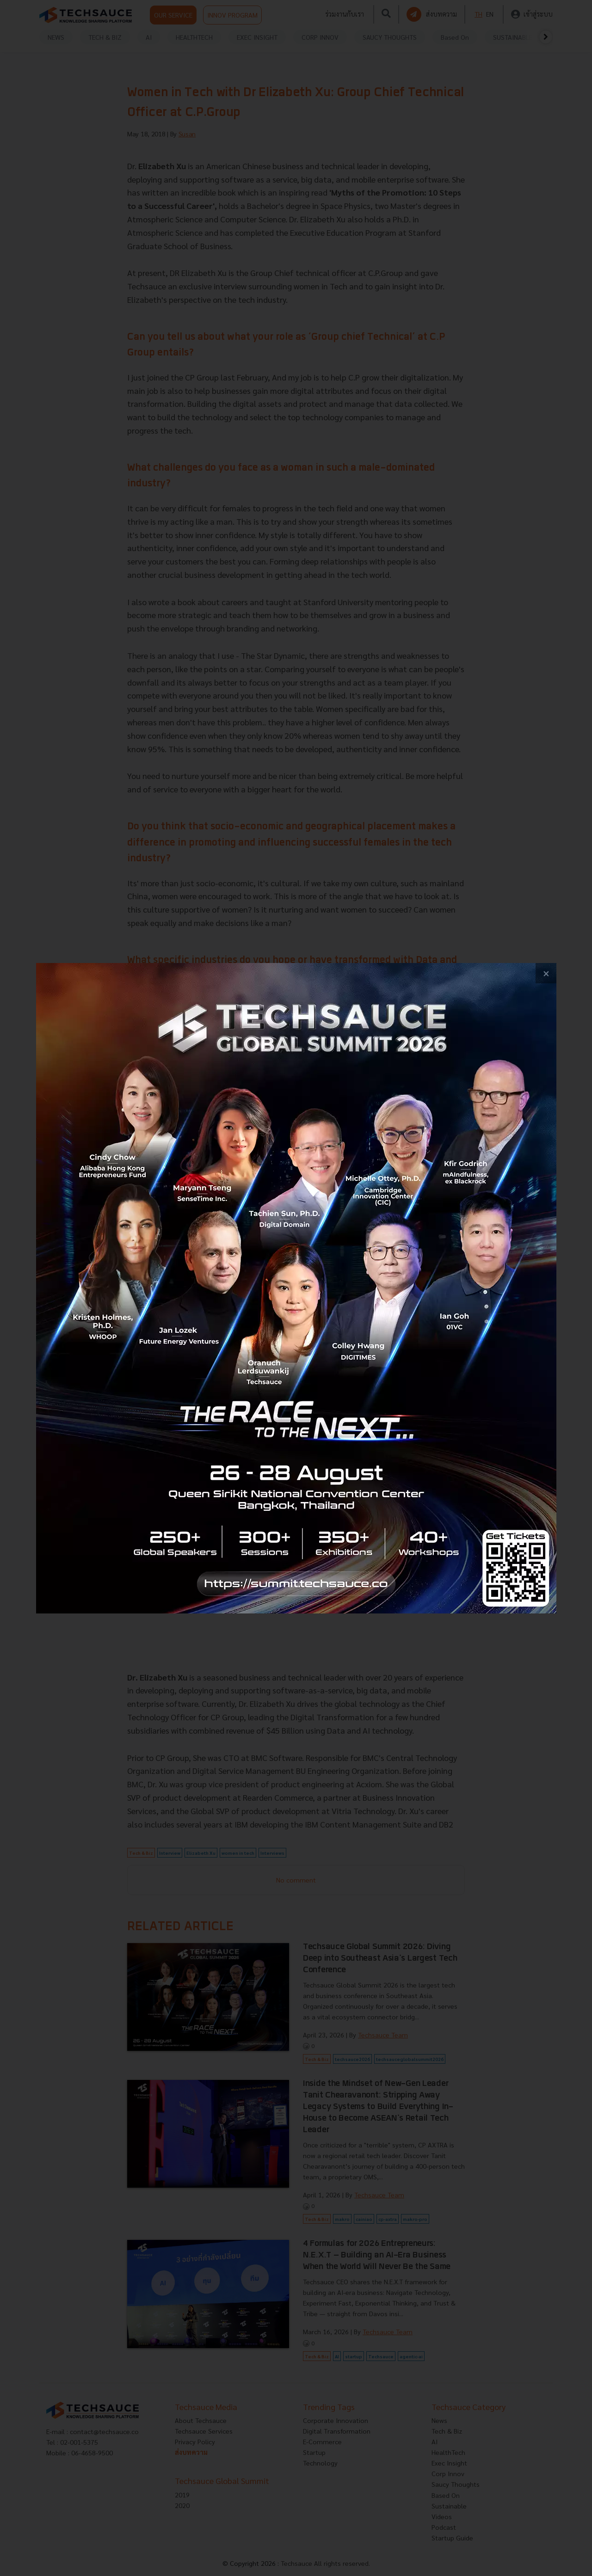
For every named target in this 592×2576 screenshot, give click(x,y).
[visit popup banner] (296, 1288)
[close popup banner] (546, 973)
